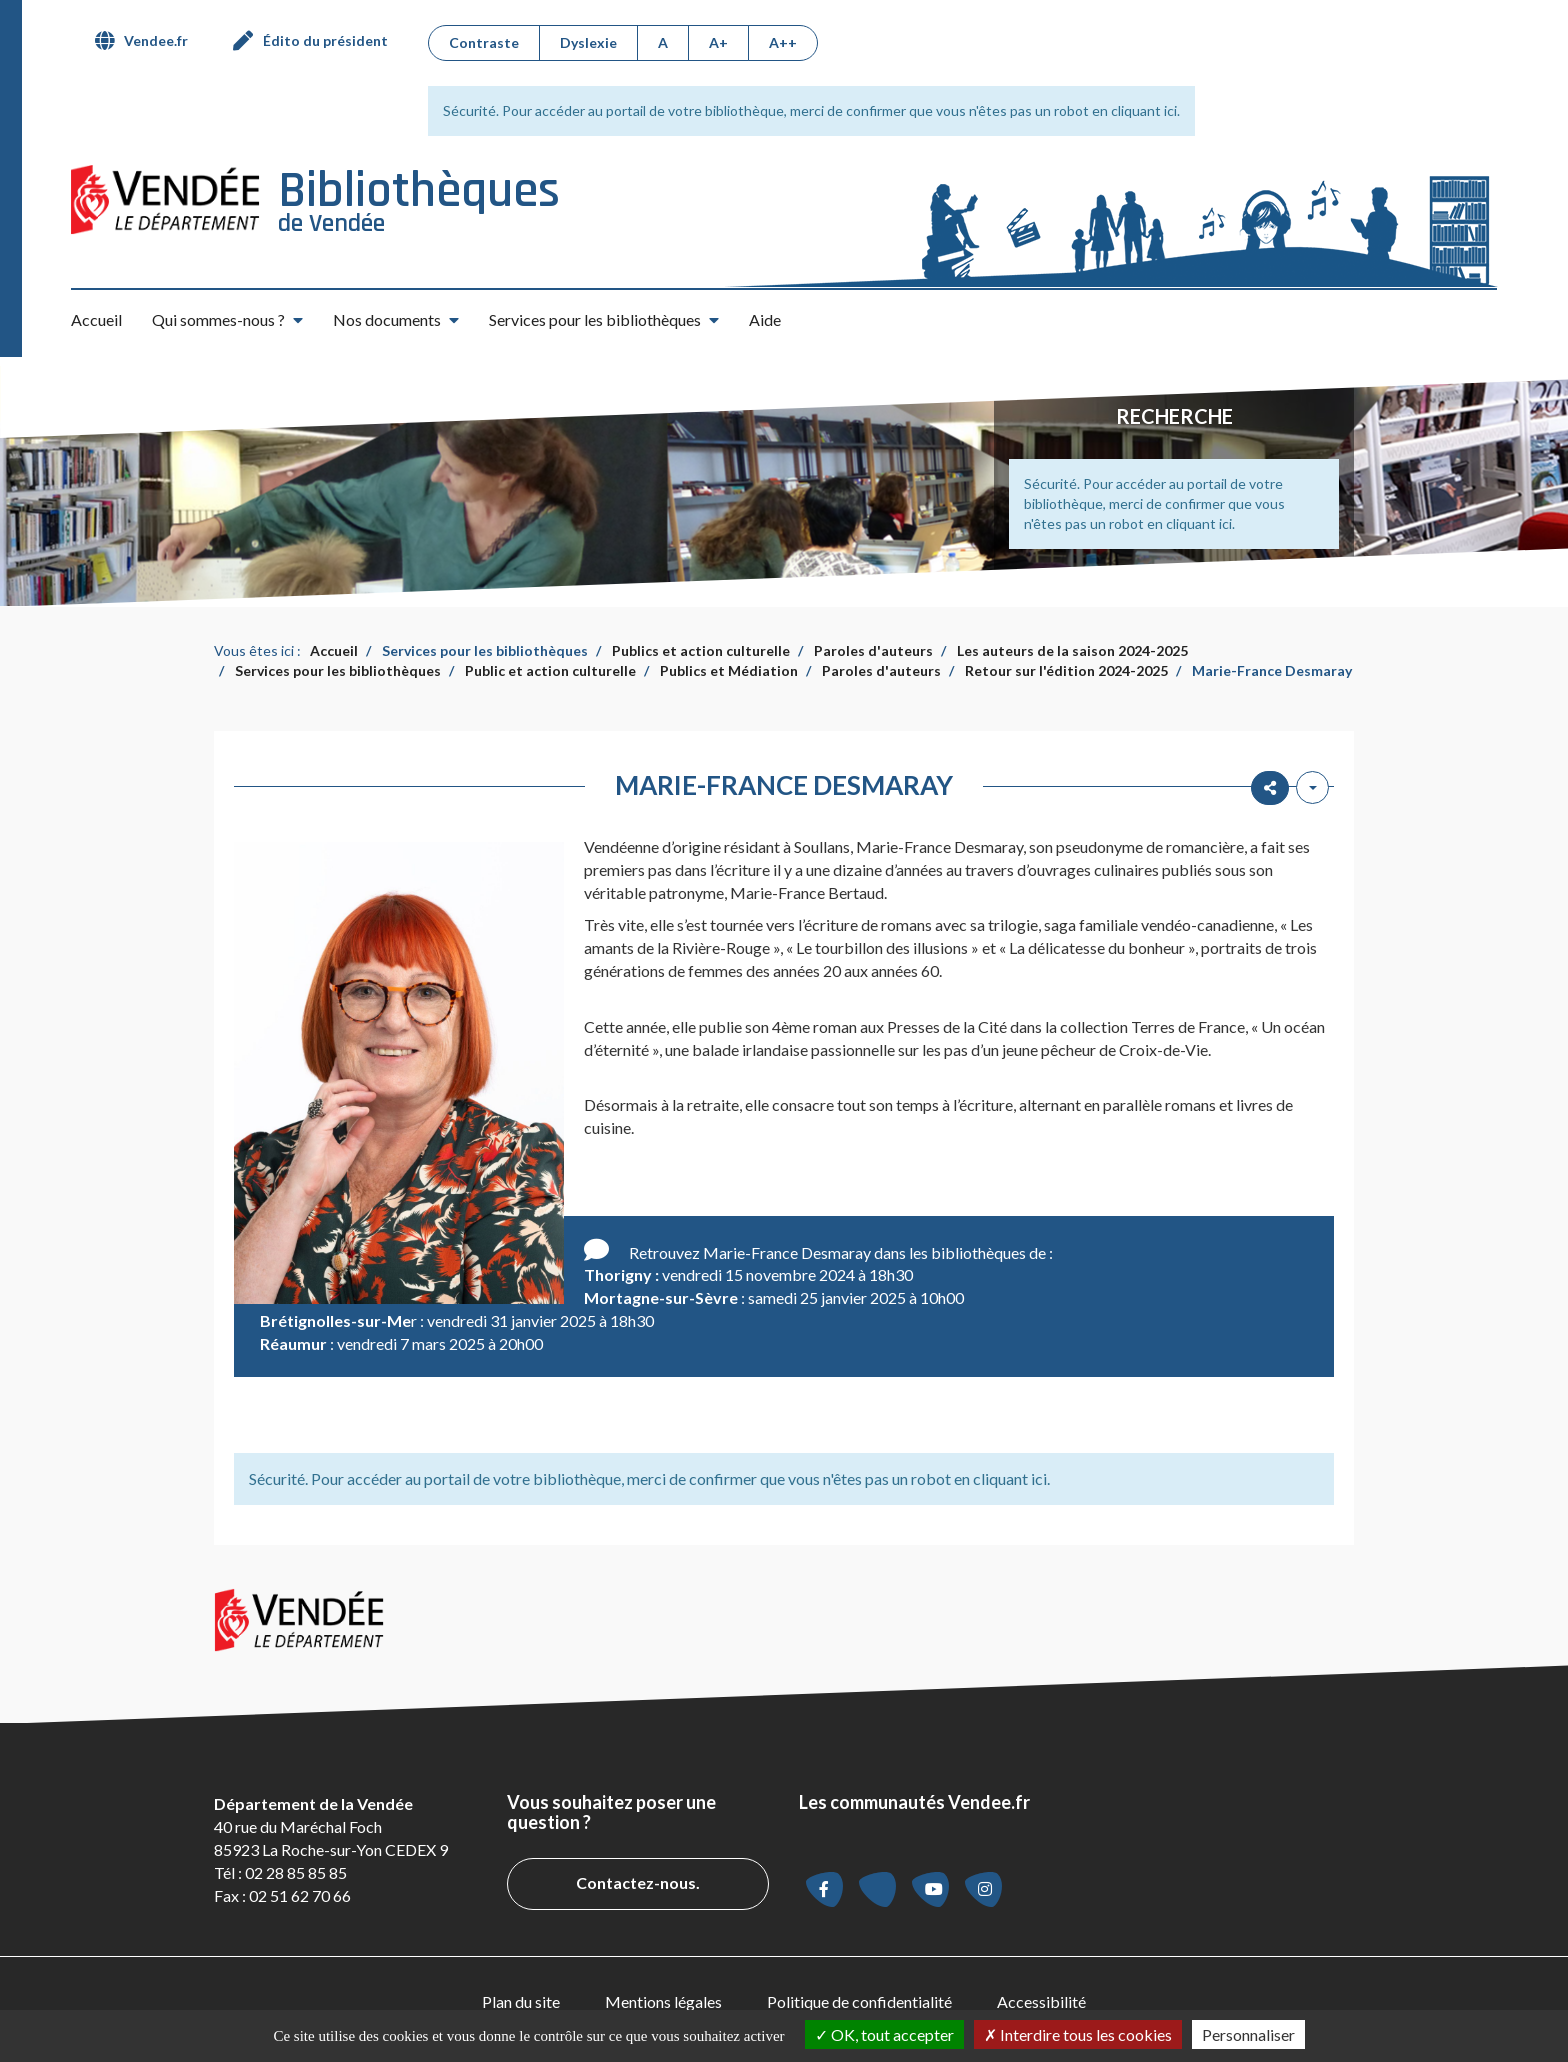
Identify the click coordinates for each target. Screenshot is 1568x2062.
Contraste (484, 42)
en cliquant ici (1134, 110)
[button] (227, 320)
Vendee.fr (156, 40)
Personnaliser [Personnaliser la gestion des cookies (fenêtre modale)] (1248, 2034)
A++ (783, 42)
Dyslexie (588, 42)
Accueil (96, 319)
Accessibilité (1041, 2001)
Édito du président (325, 40)
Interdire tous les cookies (1078, 2034)
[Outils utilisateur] (1312, 787)
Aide (765, 319)
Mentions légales (663, 2001)
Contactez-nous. (638, 1882)
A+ (718, 42)
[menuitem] (149, 41)
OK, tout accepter (884, 2034)
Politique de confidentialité (859, 2001)
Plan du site (521, 2001)
